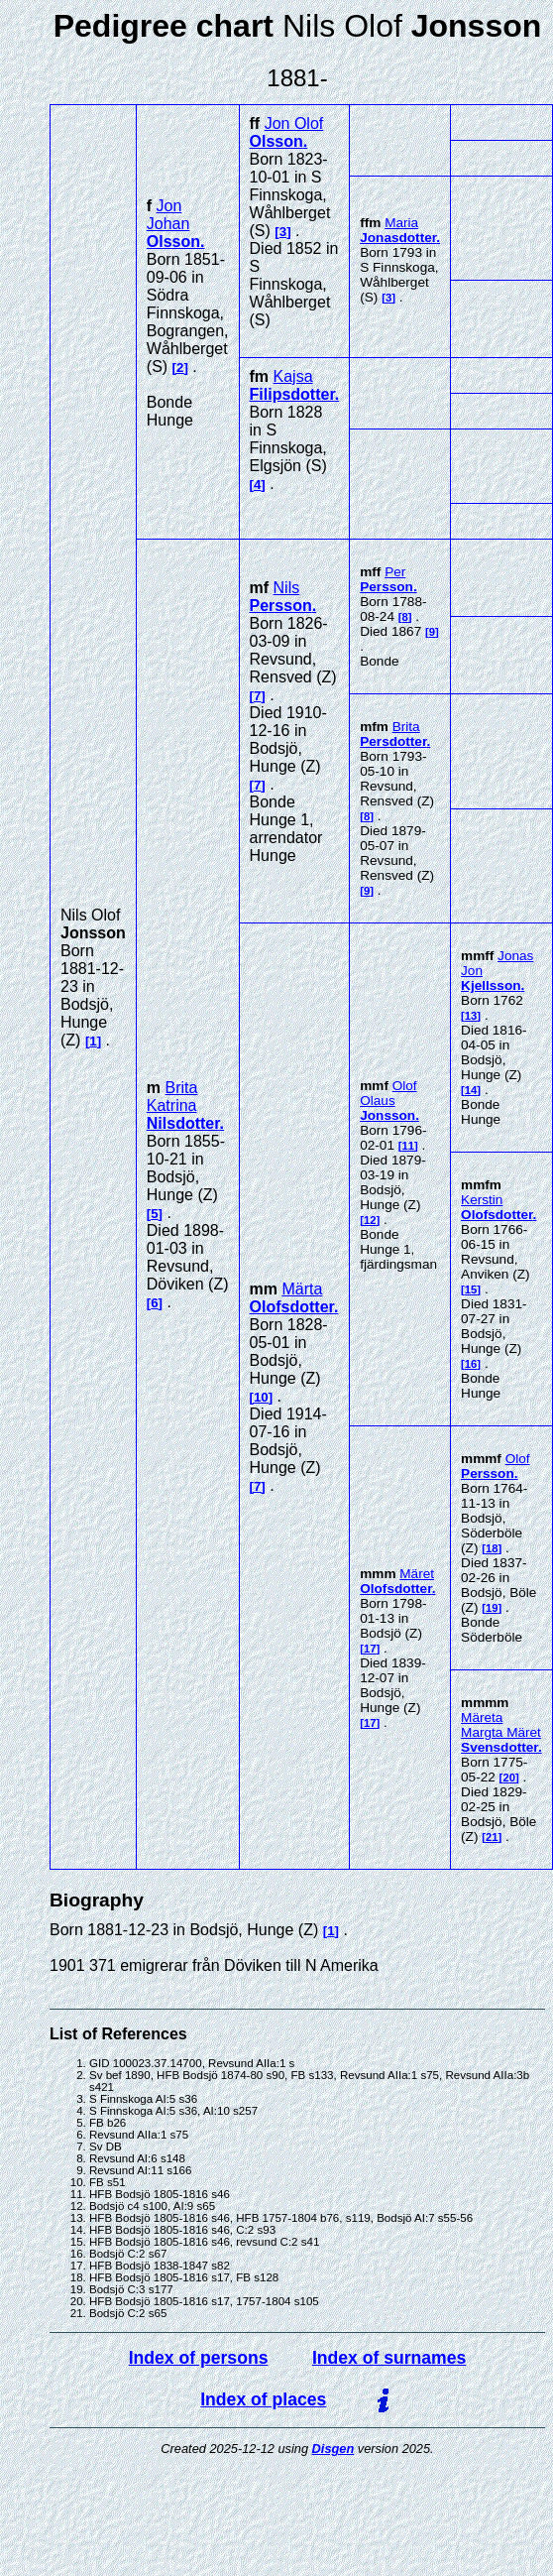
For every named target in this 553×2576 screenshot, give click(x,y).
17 (370, 1649)
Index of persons (199, 2358)
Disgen (333, 2448)
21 (492, 1837)
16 (471, 1364)
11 (408, 1146)
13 (471, 1016)
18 (492, 1548)
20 (508, 1777)
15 (471, 1289)
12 (370, 1220)
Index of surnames (389, 2358)
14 (471, 1090)
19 (492, 1608)
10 (261, 1397)
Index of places (263, 2399)
